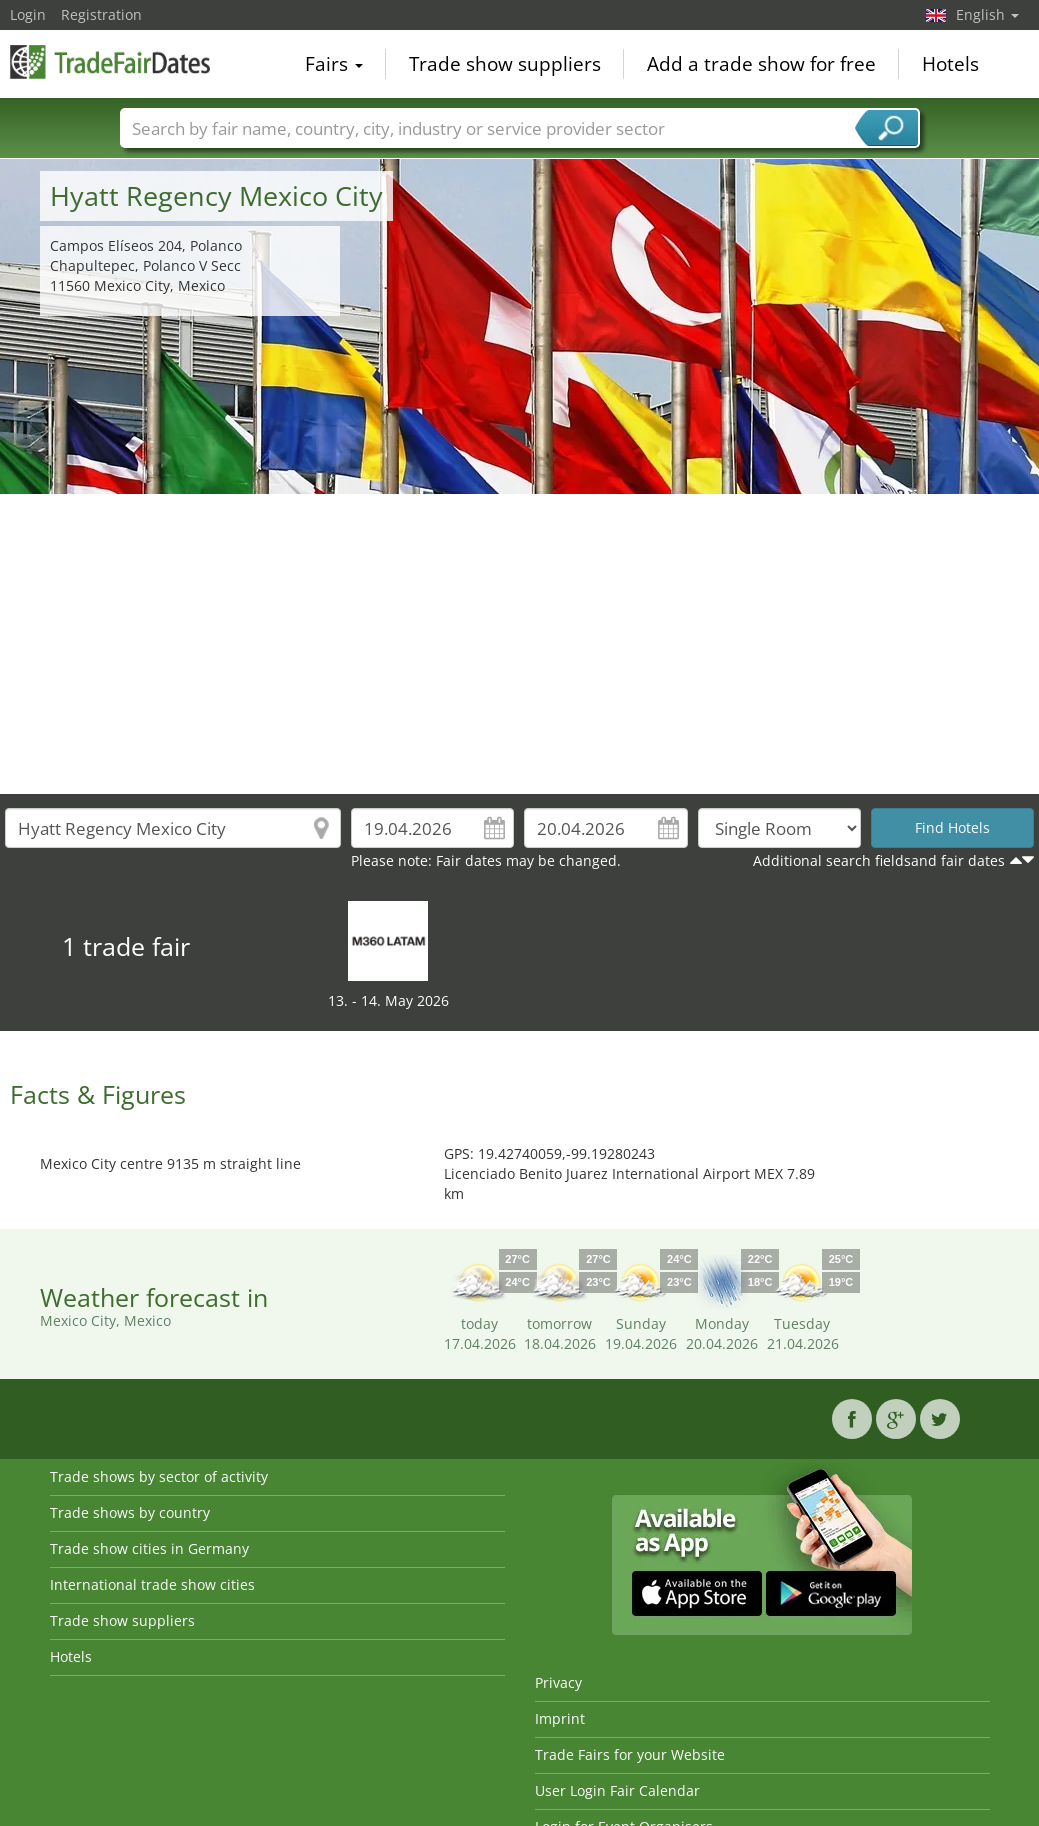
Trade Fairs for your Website (630, 1754)
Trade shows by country (130, 1512)
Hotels (950, 64)
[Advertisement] (520, 644)
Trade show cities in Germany (149, 1548)
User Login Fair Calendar (617, 1790)
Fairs (334, 64)
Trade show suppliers (505, 64)
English (987, 14)
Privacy (558, 1682)
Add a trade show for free (761, 64)
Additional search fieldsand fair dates (879, 860)
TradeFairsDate (110, 62)
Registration (101, 14)
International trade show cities (152, 1584)
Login (28, 14)
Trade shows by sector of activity (159, 1476)
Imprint (560, 1718)
